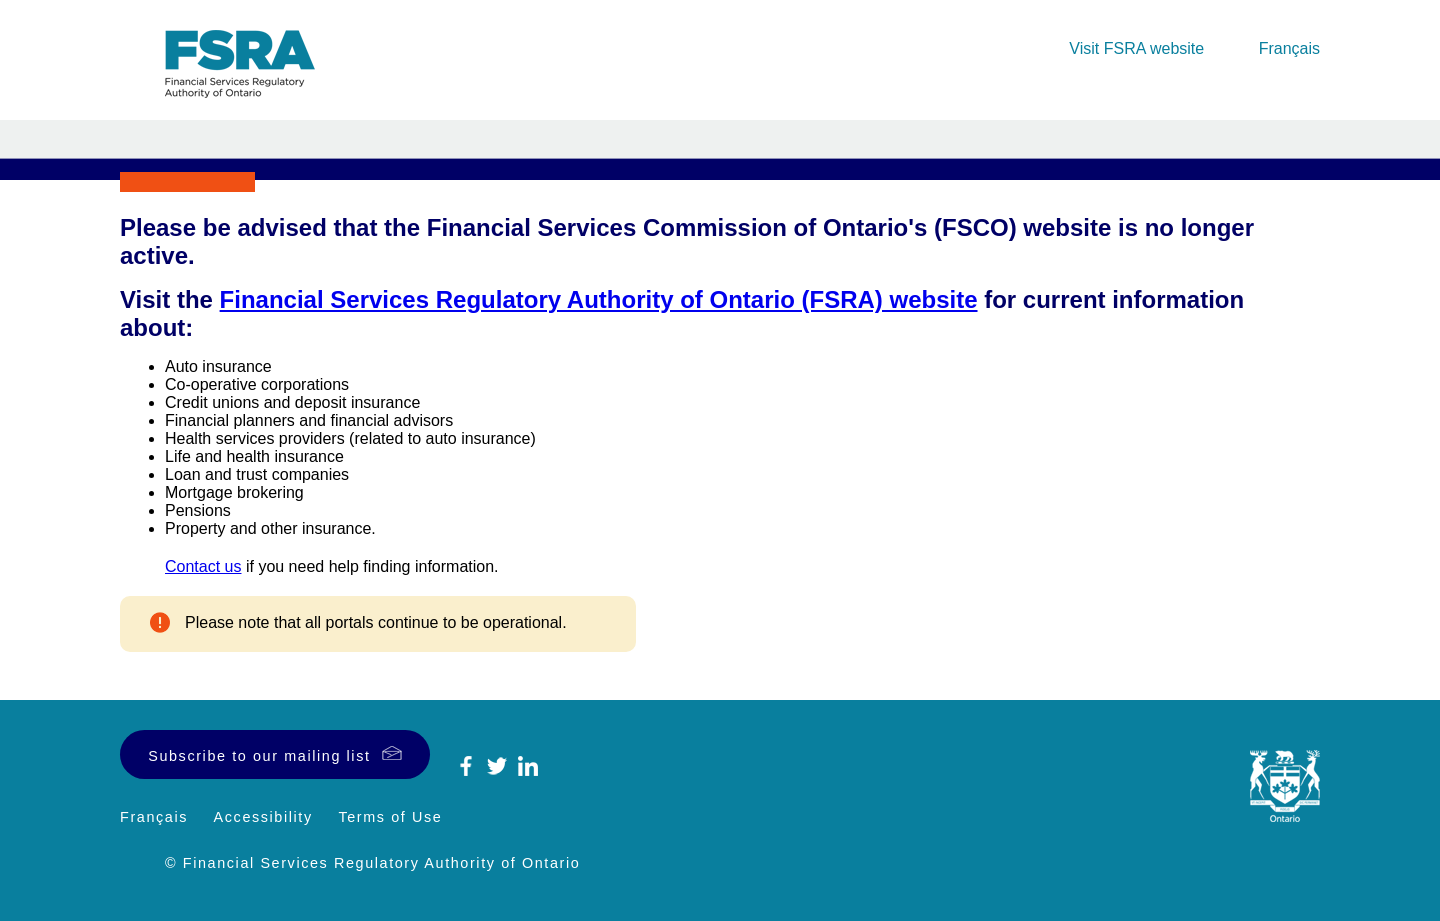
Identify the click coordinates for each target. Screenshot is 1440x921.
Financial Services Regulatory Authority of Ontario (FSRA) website (599, 299)
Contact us (203, 566)
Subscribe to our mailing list (259, 756)
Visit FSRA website (1136, 48)
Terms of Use (390, 817)
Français (1289, 48)
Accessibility (263, 817)
